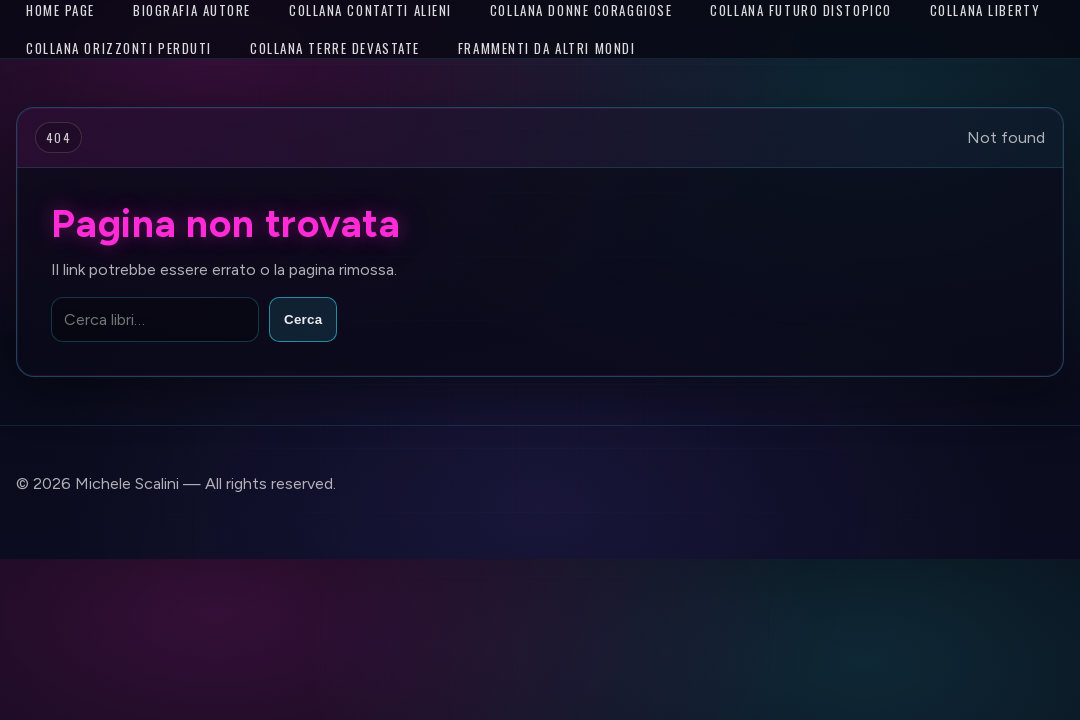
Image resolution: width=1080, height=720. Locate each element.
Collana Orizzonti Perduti (119, 48)
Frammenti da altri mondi (546, 48)
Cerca (303, 319)
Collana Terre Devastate (335, 48)
